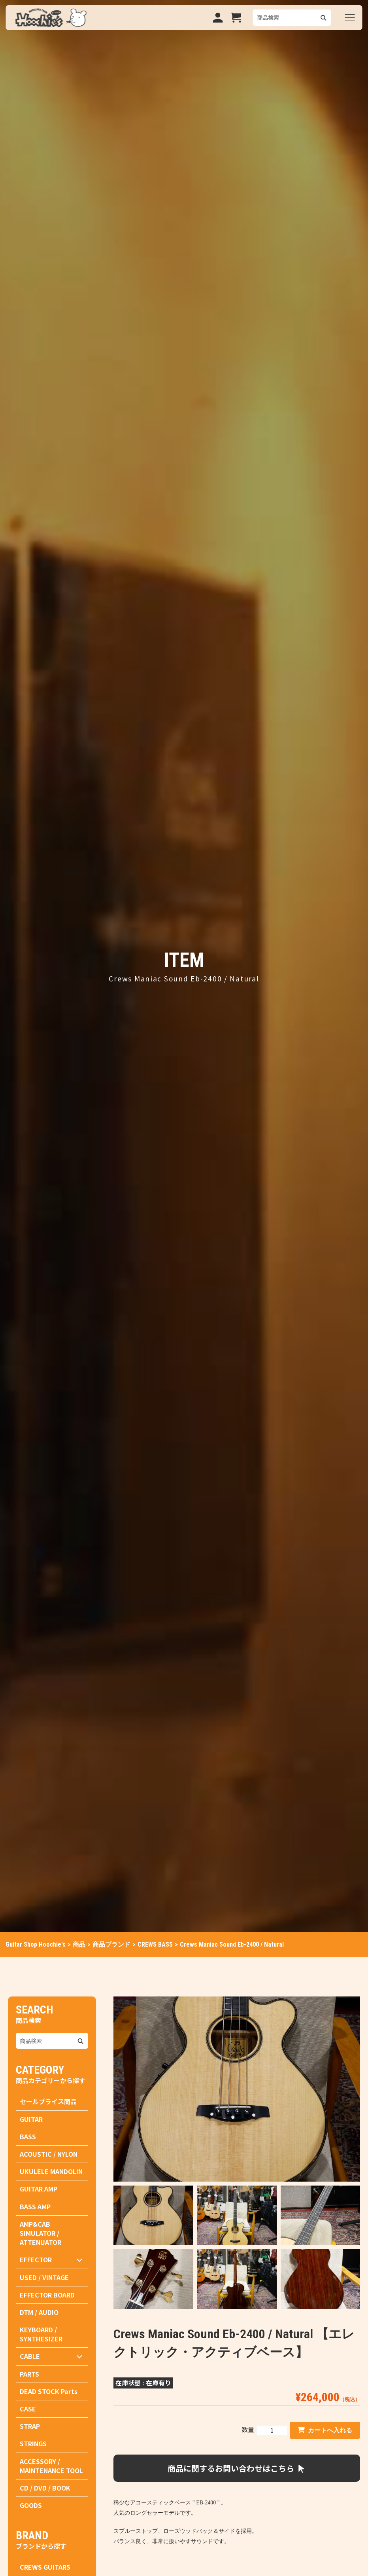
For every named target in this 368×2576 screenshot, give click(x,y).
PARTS (29, 2374)
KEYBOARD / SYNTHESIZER (41, 2334)
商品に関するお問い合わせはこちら (237, 2468)
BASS (28, 2136)
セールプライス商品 (48, 2101)
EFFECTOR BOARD (47, 2294)
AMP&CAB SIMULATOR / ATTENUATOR (40, 2233)
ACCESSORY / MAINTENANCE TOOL (51, 2466)
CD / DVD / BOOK (45, 2488)
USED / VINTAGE (44, 2277)
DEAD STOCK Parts (48, 2391)
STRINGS (33, 2443)
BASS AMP (35, 2206)
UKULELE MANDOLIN (51, 2171)
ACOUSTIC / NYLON (48, 2154)
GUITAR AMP (38, 2188)
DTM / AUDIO (39, 2312)
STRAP (30, 2426)
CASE (28, 2408)
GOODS (31, 2505)
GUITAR (31, 2119)
